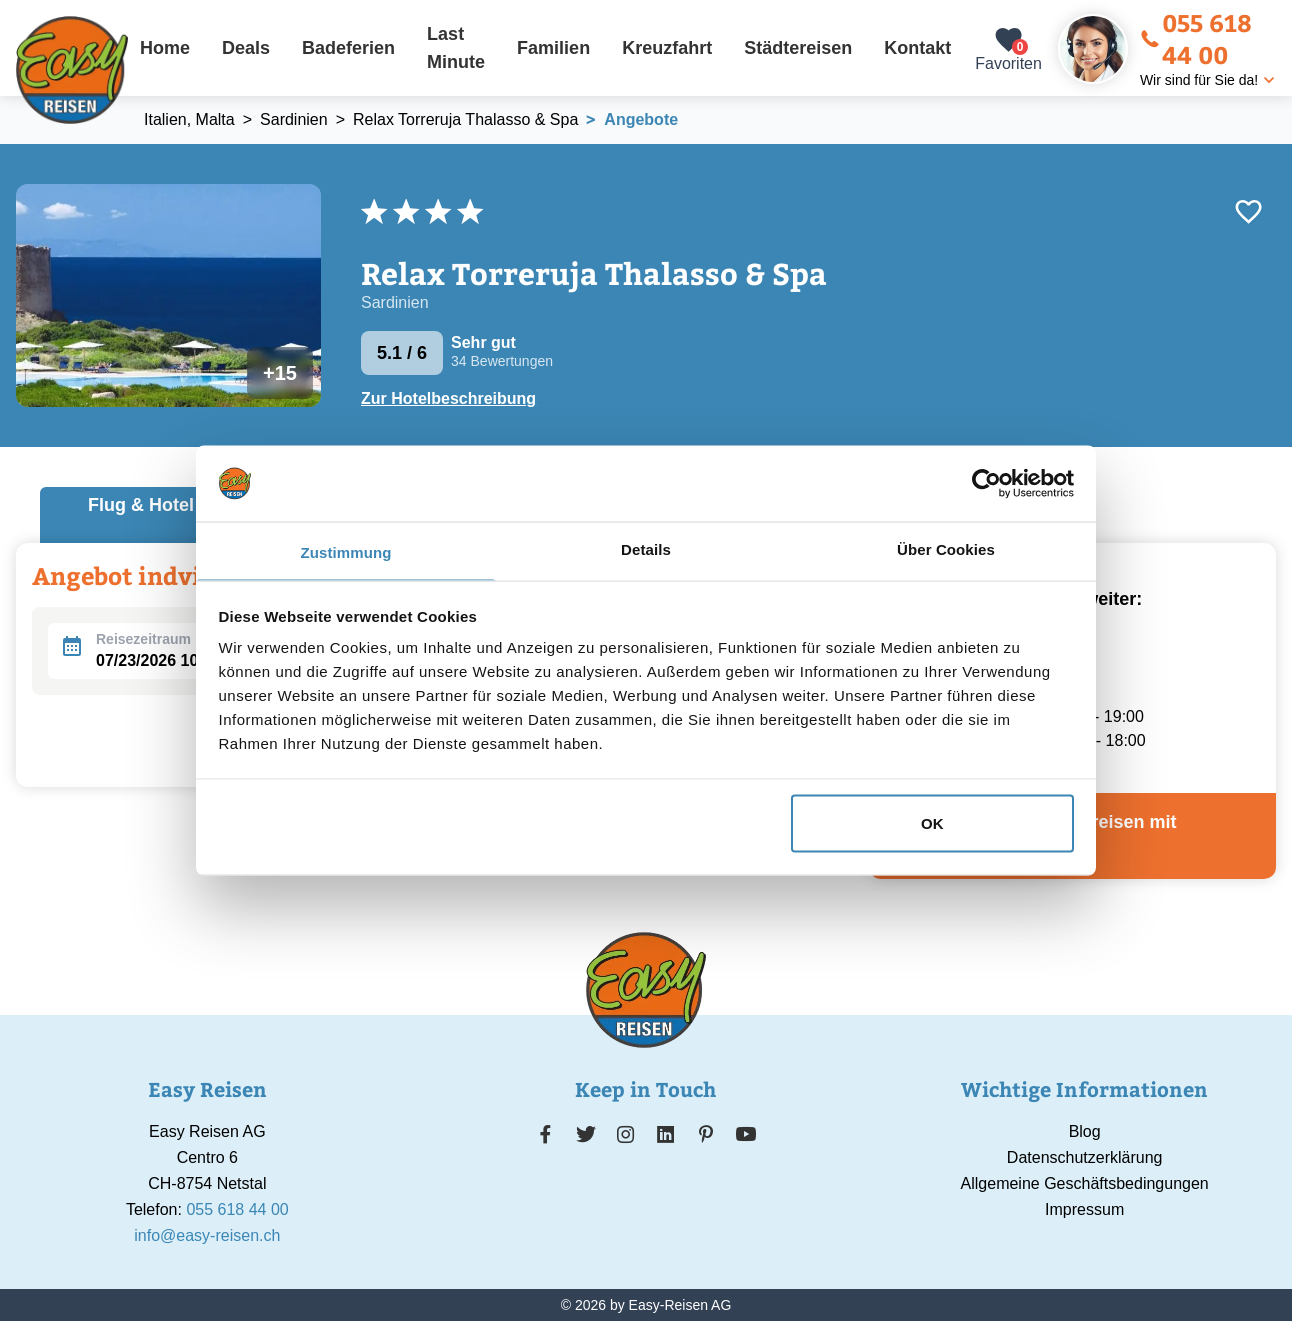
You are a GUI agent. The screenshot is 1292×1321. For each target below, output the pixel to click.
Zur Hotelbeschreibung (448, 399)
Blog (1085, 1131)
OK (932, 822)
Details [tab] (646, 549)
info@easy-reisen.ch (207, 1235)
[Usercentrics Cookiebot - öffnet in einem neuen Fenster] (986, 483)
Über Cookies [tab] (946, 549)
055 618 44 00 (1196, 38)
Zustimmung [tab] (346, 552)
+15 (280, 373)
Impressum (1084, 1209)
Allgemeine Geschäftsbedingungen (1085, 1183)
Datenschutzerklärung (1085, 1157)
